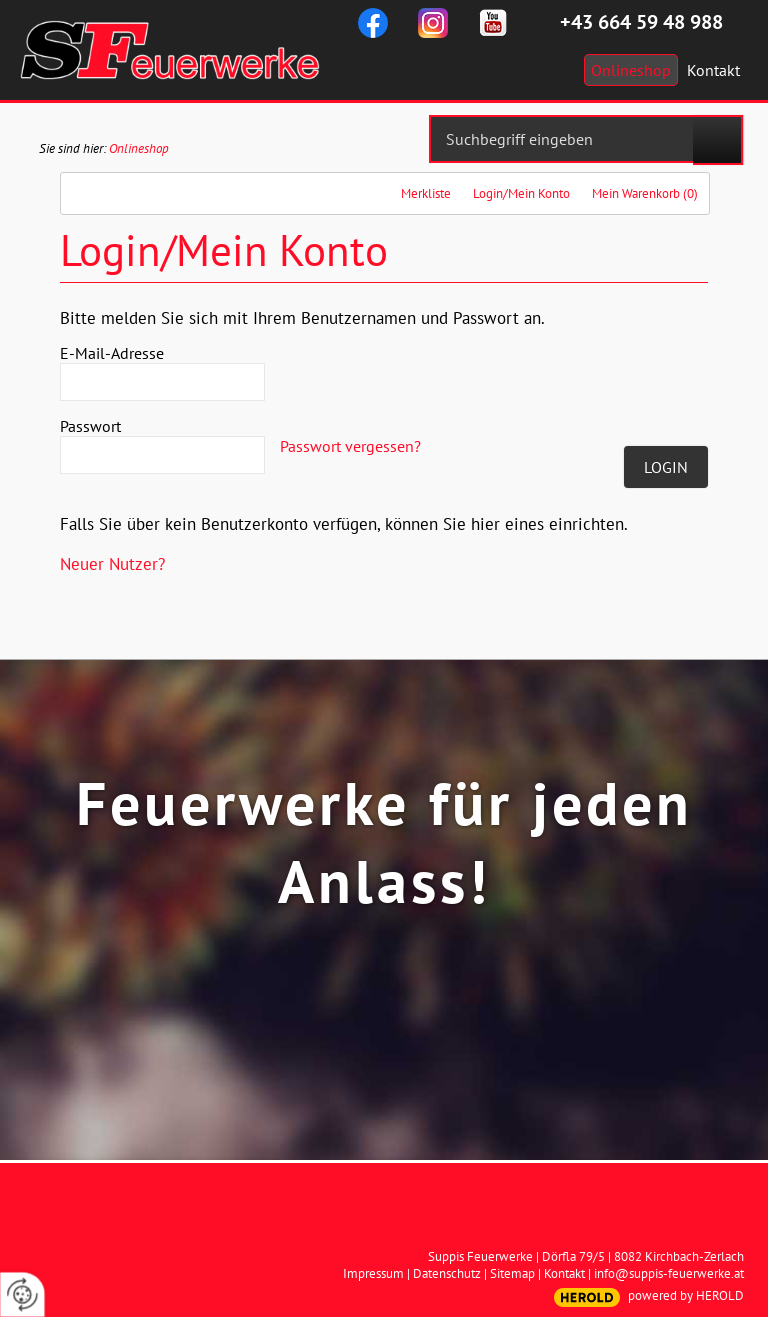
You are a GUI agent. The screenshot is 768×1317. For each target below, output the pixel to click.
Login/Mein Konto (521, 193)
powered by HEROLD (686, 1295)
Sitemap (512, 1273)
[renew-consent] (22, 1294)
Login (666, 467)
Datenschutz (447, 1273)
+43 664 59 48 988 (641, 22)
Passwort (90, 426)
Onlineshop (139, 148)
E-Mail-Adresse (112, 353)
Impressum (373, 1273)
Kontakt (564, 1273)
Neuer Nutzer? (112, 564)
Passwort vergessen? (350, 446)
